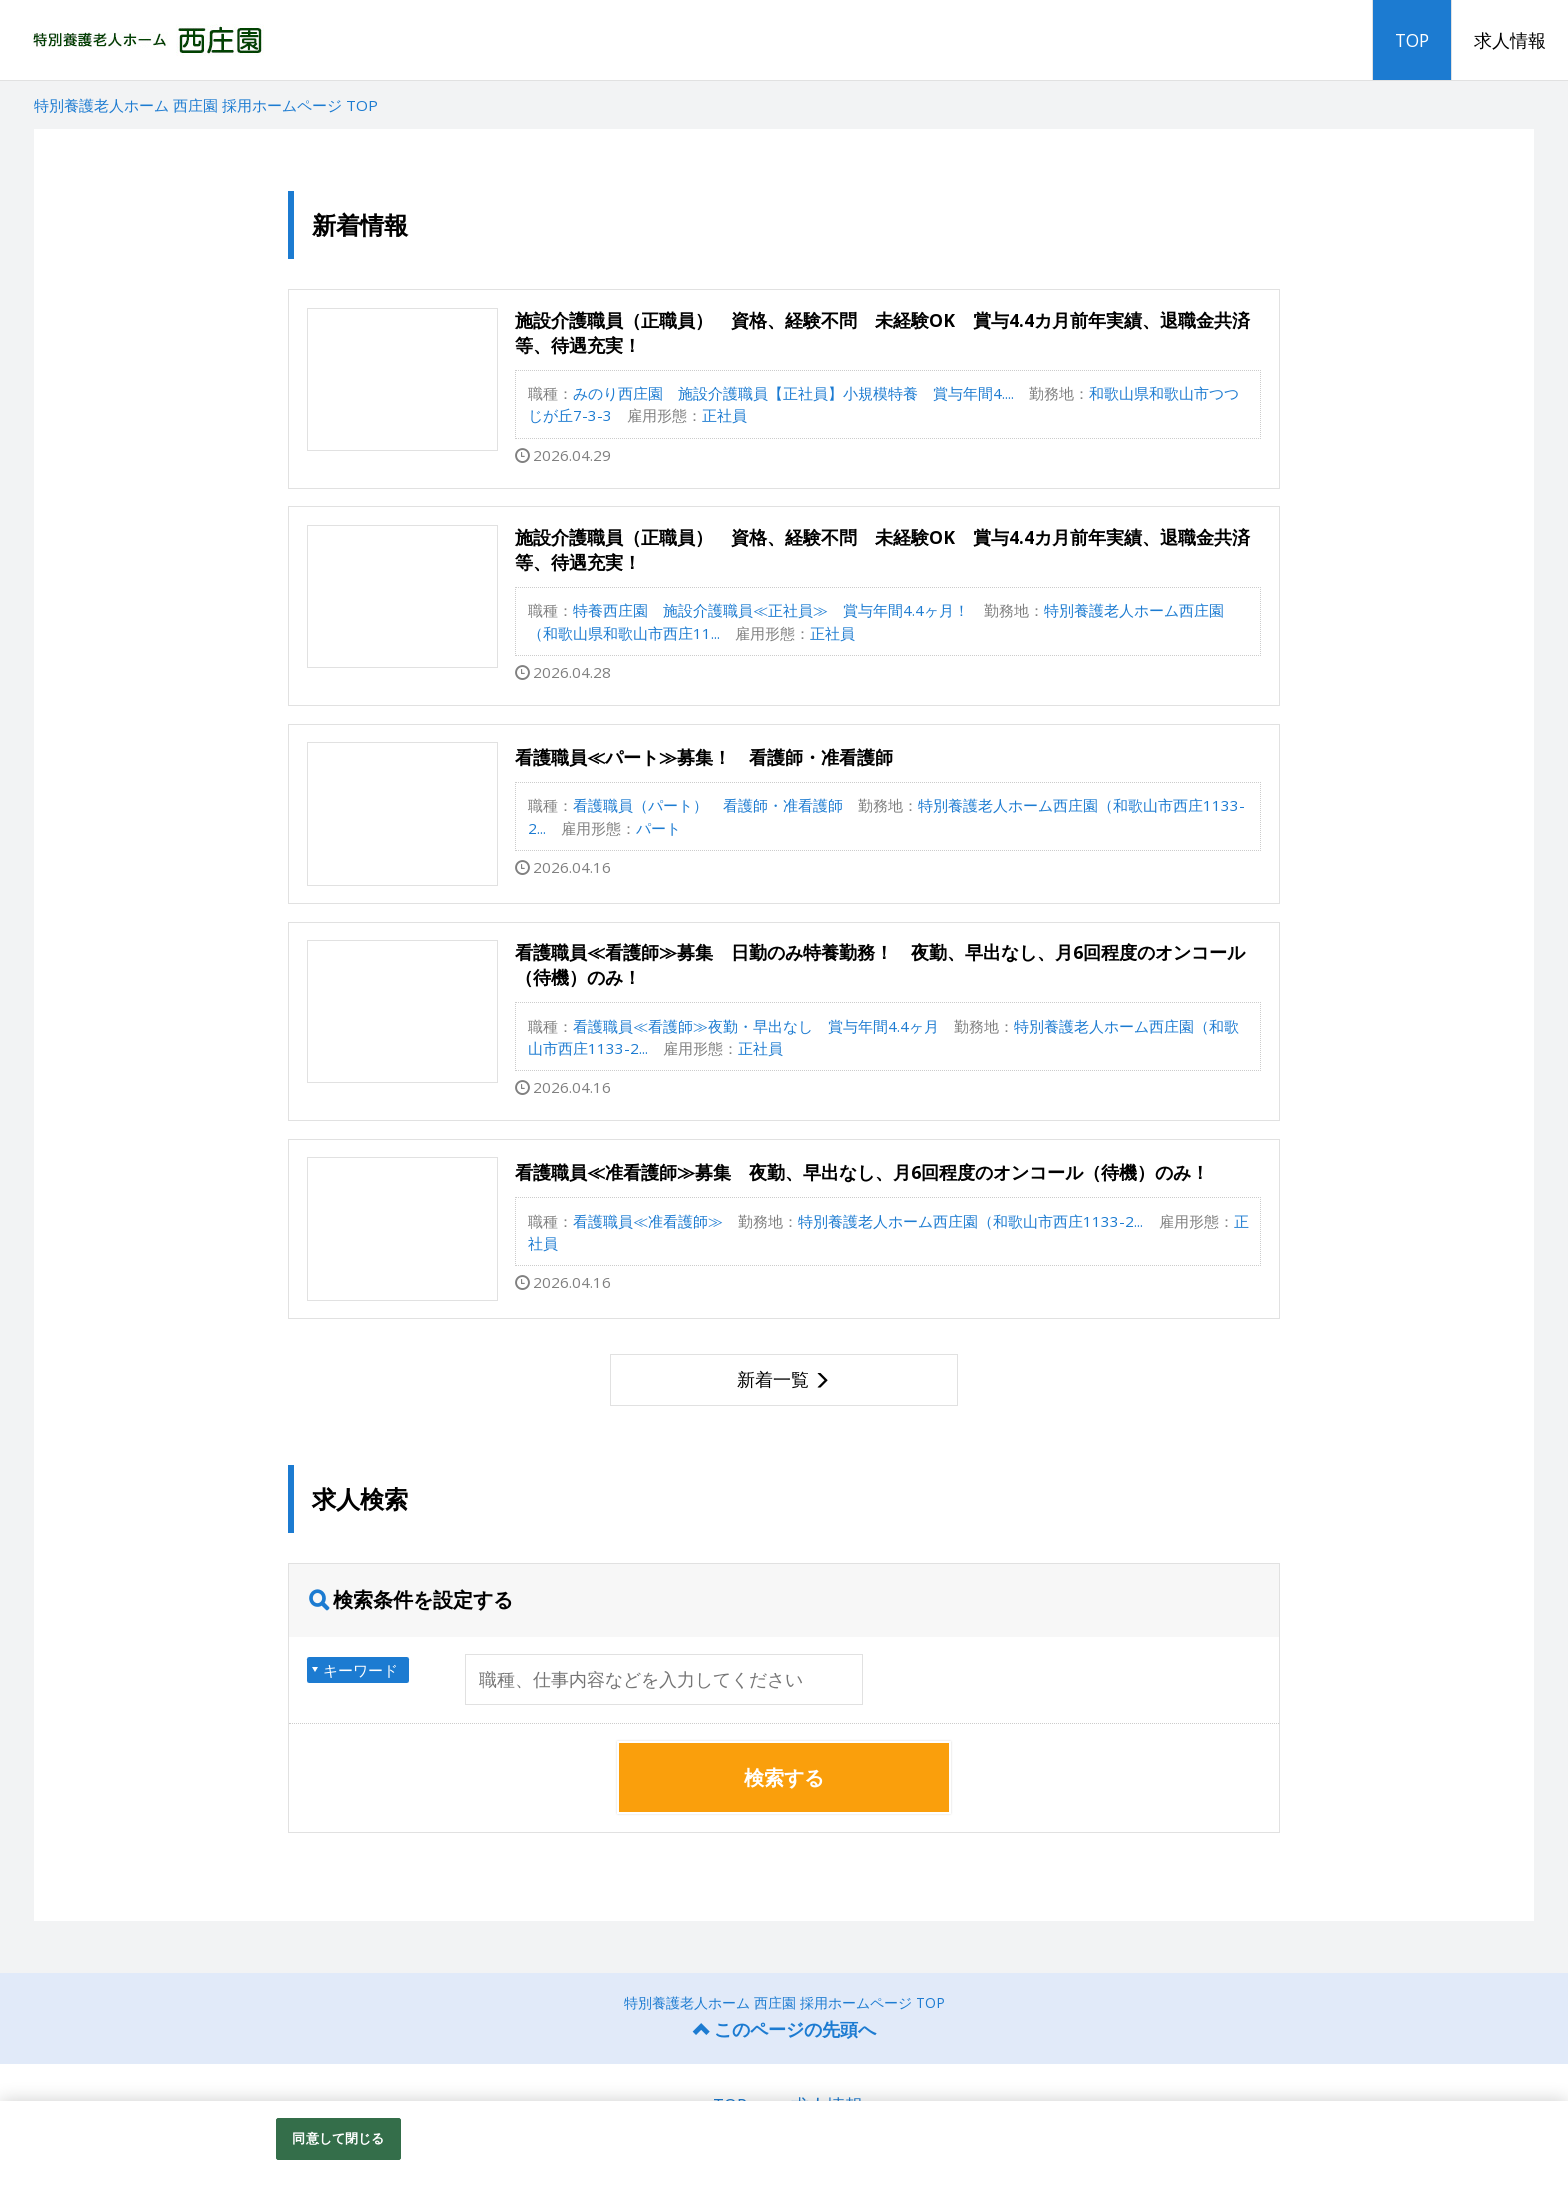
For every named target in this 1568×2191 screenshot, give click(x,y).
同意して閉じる (338, 2138)
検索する (784, 1777)
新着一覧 (773, 1379)
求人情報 (1510, 40)
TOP (1412, 40)
